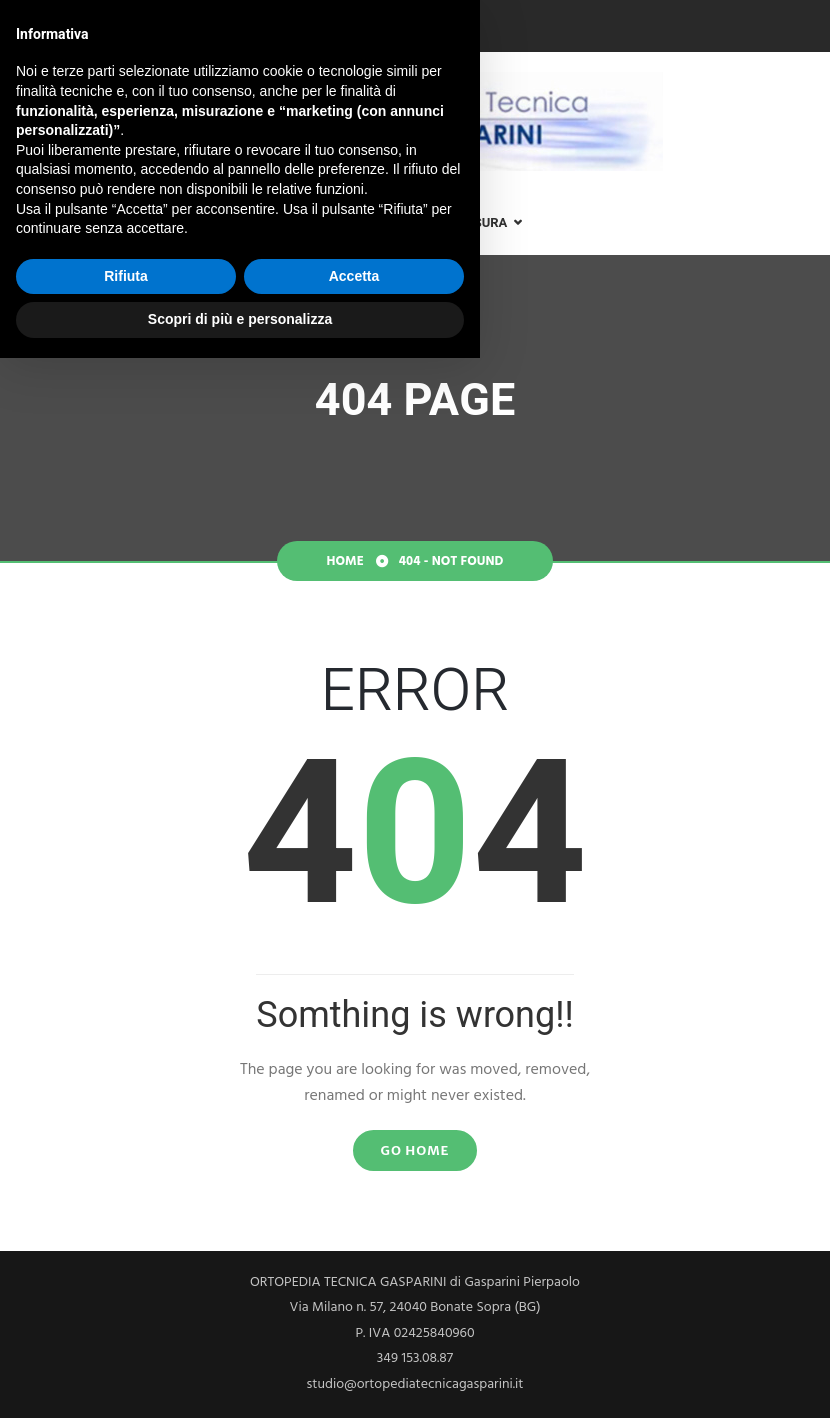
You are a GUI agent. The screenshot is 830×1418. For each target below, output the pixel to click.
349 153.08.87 (65, 27)
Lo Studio (128, 222)
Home (33, 222)
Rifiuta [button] (126, 1336)
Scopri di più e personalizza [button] (240, 1379)
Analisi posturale (267, 222)
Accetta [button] (354, 1336)
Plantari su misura (441, 222)
